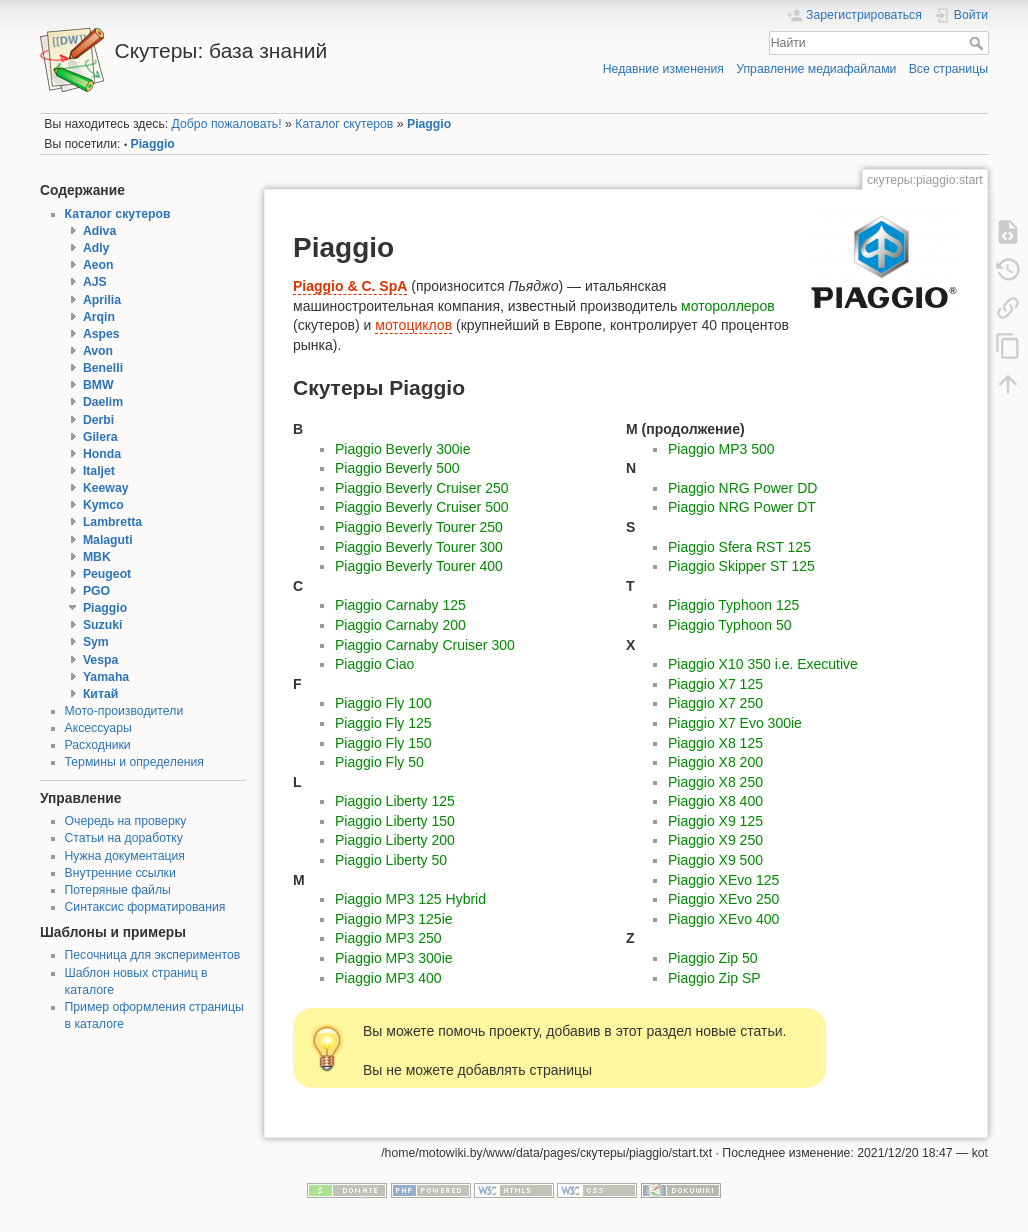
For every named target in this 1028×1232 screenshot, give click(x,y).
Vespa (100, 660)
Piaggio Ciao (374, 664)
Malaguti (108, 540)
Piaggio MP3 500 (721, 449)
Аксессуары (98, 728)
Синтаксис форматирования (145, 907)
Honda (102, 454)
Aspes (101, 334)
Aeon (98, 265)
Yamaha (106, 677)
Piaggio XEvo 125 (723, 880)
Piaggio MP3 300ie (394, 958)
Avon (98, 351)
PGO (96, 591)
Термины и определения (134, 762)
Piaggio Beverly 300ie (402, 449)
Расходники (98, 745)
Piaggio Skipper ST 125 (741, 566)
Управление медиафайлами (816, 69)
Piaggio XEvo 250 (723, 899)
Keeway (106, 488)
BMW (98, 385)
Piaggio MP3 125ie (394, 919)
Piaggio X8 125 (715, 743)
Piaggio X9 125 (715, 821)
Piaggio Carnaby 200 (400, 625)
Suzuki (102, 625)
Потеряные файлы (118, 890)
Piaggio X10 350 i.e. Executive (763, 664)
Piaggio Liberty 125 (395, 801)
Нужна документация (125, 856)
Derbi (98, 420)
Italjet (99, 471)
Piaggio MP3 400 (388, 978)
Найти (978, 43)
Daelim (103, 402)
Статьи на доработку (124, 838)
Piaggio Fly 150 (383, 743)
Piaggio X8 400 (715, 801)
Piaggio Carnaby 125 (400, 605)
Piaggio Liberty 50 (391, 860)
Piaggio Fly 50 (379, 762)
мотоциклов (413, 325)
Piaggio (429, 124)
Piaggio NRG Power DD (742, 488)
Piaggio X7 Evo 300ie (735, 723)
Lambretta (112, 522)
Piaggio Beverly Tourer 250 (419, 527)
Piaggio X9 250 (715, 840)
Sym (96, 642)
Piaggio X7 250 (715, 703)
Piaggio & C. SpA (350, 286)
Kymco (103, 505)
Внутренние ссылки (120, 873)
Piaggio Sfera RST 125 (739, 547)
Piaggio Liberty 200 (395, 840)
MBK (97, 557)
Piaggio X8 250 (715, 782)
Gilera (100, 437)
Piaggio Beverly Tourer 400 (419, 566)
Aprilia (102, 300)
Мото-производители (124, 711)
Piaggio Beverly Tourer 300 (419, 547)
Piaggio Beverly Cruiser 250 (422, 488)
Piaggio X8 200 (715, 762)
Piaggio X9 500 (715, 860)
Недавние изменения (663, 69)
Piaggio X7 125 (715, 684)
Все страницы (948, 69)
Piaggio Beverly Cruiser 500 (422, 507)
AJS (95, 282)
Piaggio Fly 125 (383, 723)
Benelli (103, 368)
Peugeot (107, 574)
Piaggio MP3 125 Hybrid (410, 899)
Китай (100, 694)
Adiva (99, 231)
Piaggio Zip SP (714, 978)
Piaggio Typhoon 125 (733, 605)
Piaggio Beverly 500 (397, 468)
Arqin (99, 317)
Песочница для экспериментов (153, 955)
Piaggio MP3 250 (388, 938)
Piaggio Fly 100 (383, 703)
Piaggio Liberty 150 (395, 821)
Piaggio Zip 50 (713, 958)
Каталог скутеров (344, 124)
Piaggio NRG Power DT (742, 507)
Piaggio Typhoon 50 (730, 625)
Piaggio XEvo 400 (723, 919)
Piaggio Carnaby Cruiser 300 (425, 645)
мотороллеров (728, 306)
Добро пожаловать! (227, 124)
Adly (96, 248)
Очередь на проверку (126, 821)
